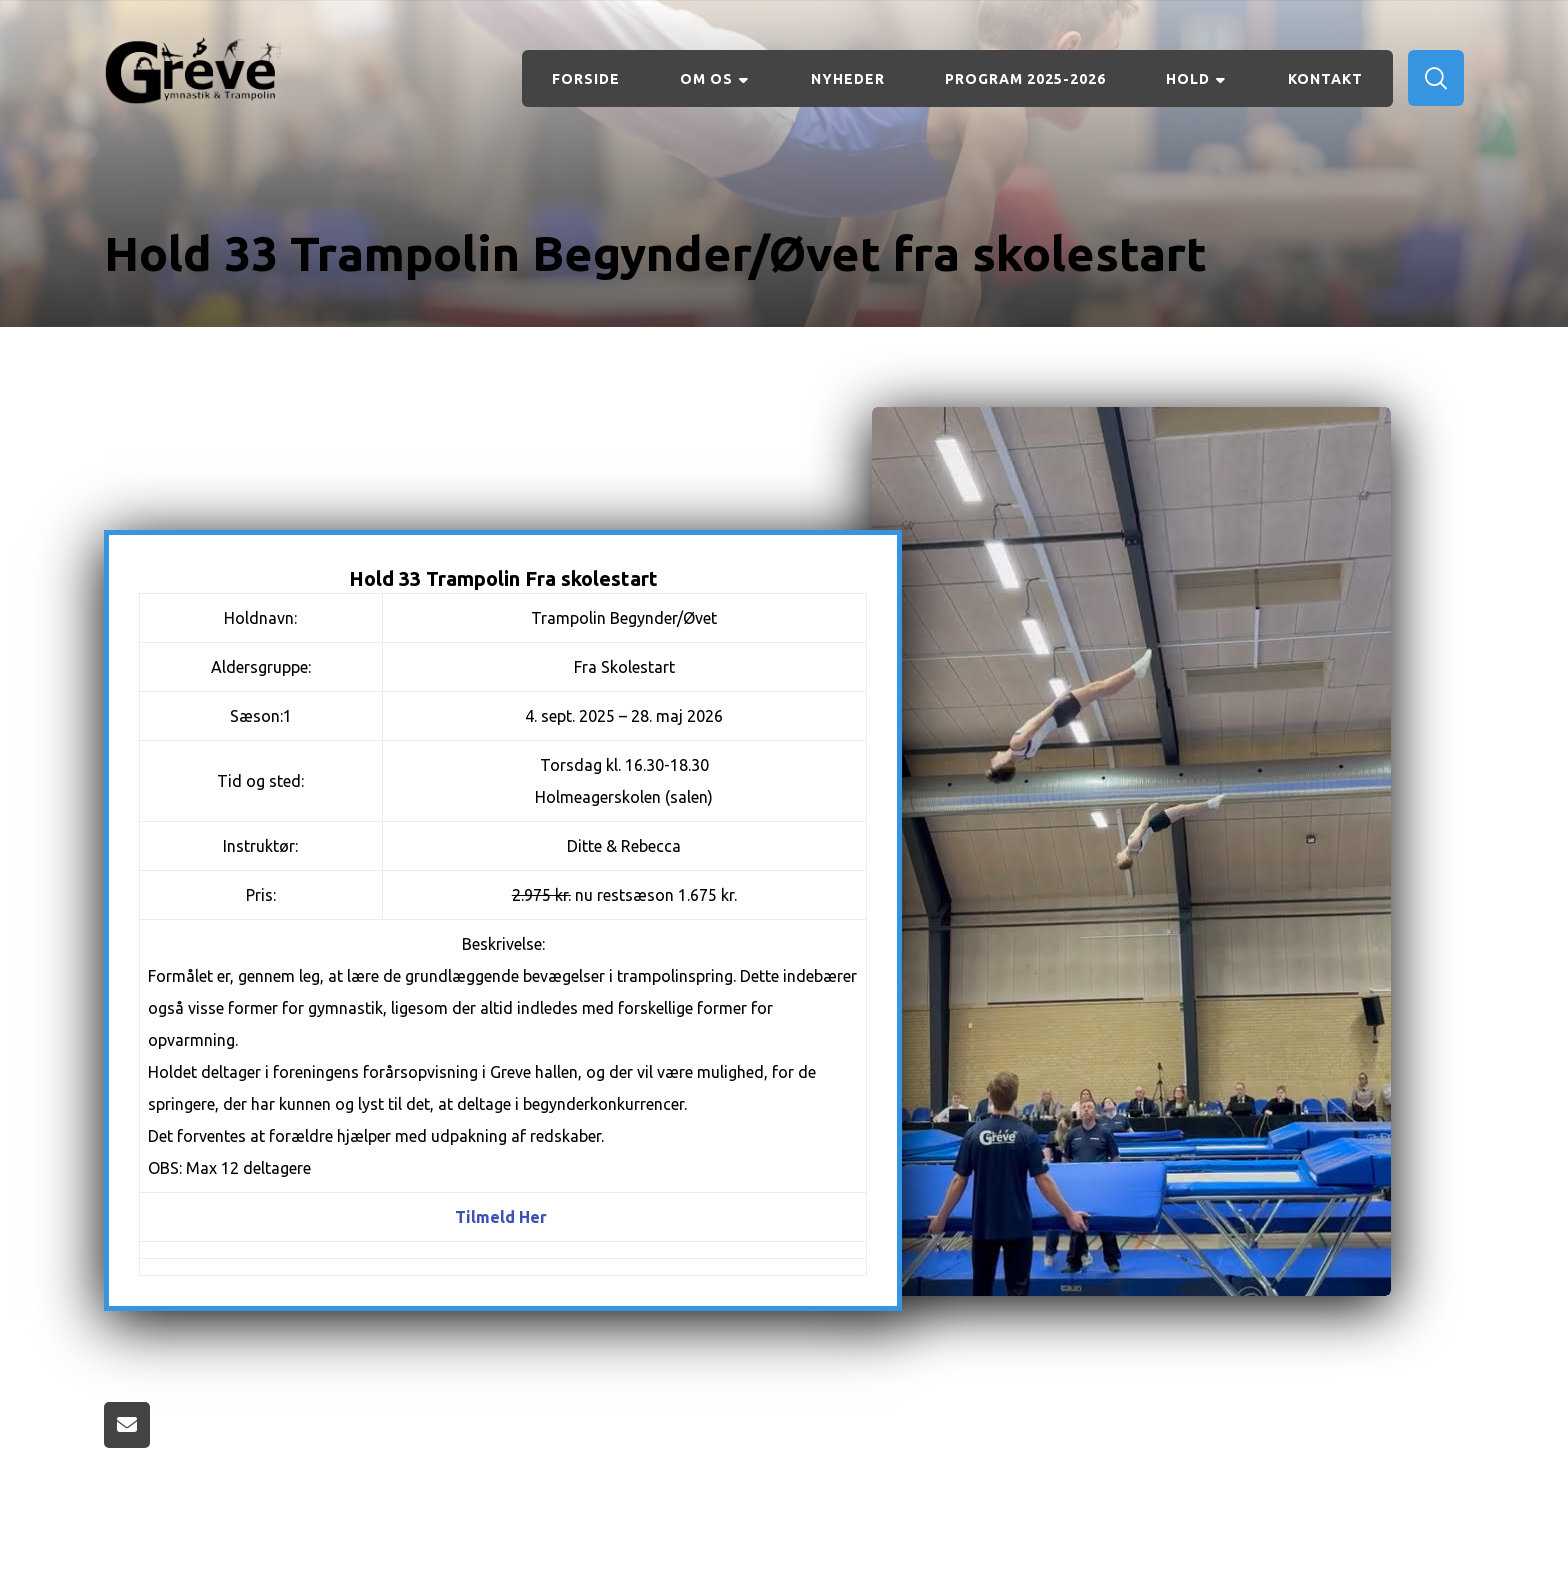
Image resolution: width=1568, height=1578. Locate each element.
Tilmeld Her (501, 1217)
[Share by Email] (127, 1425)
